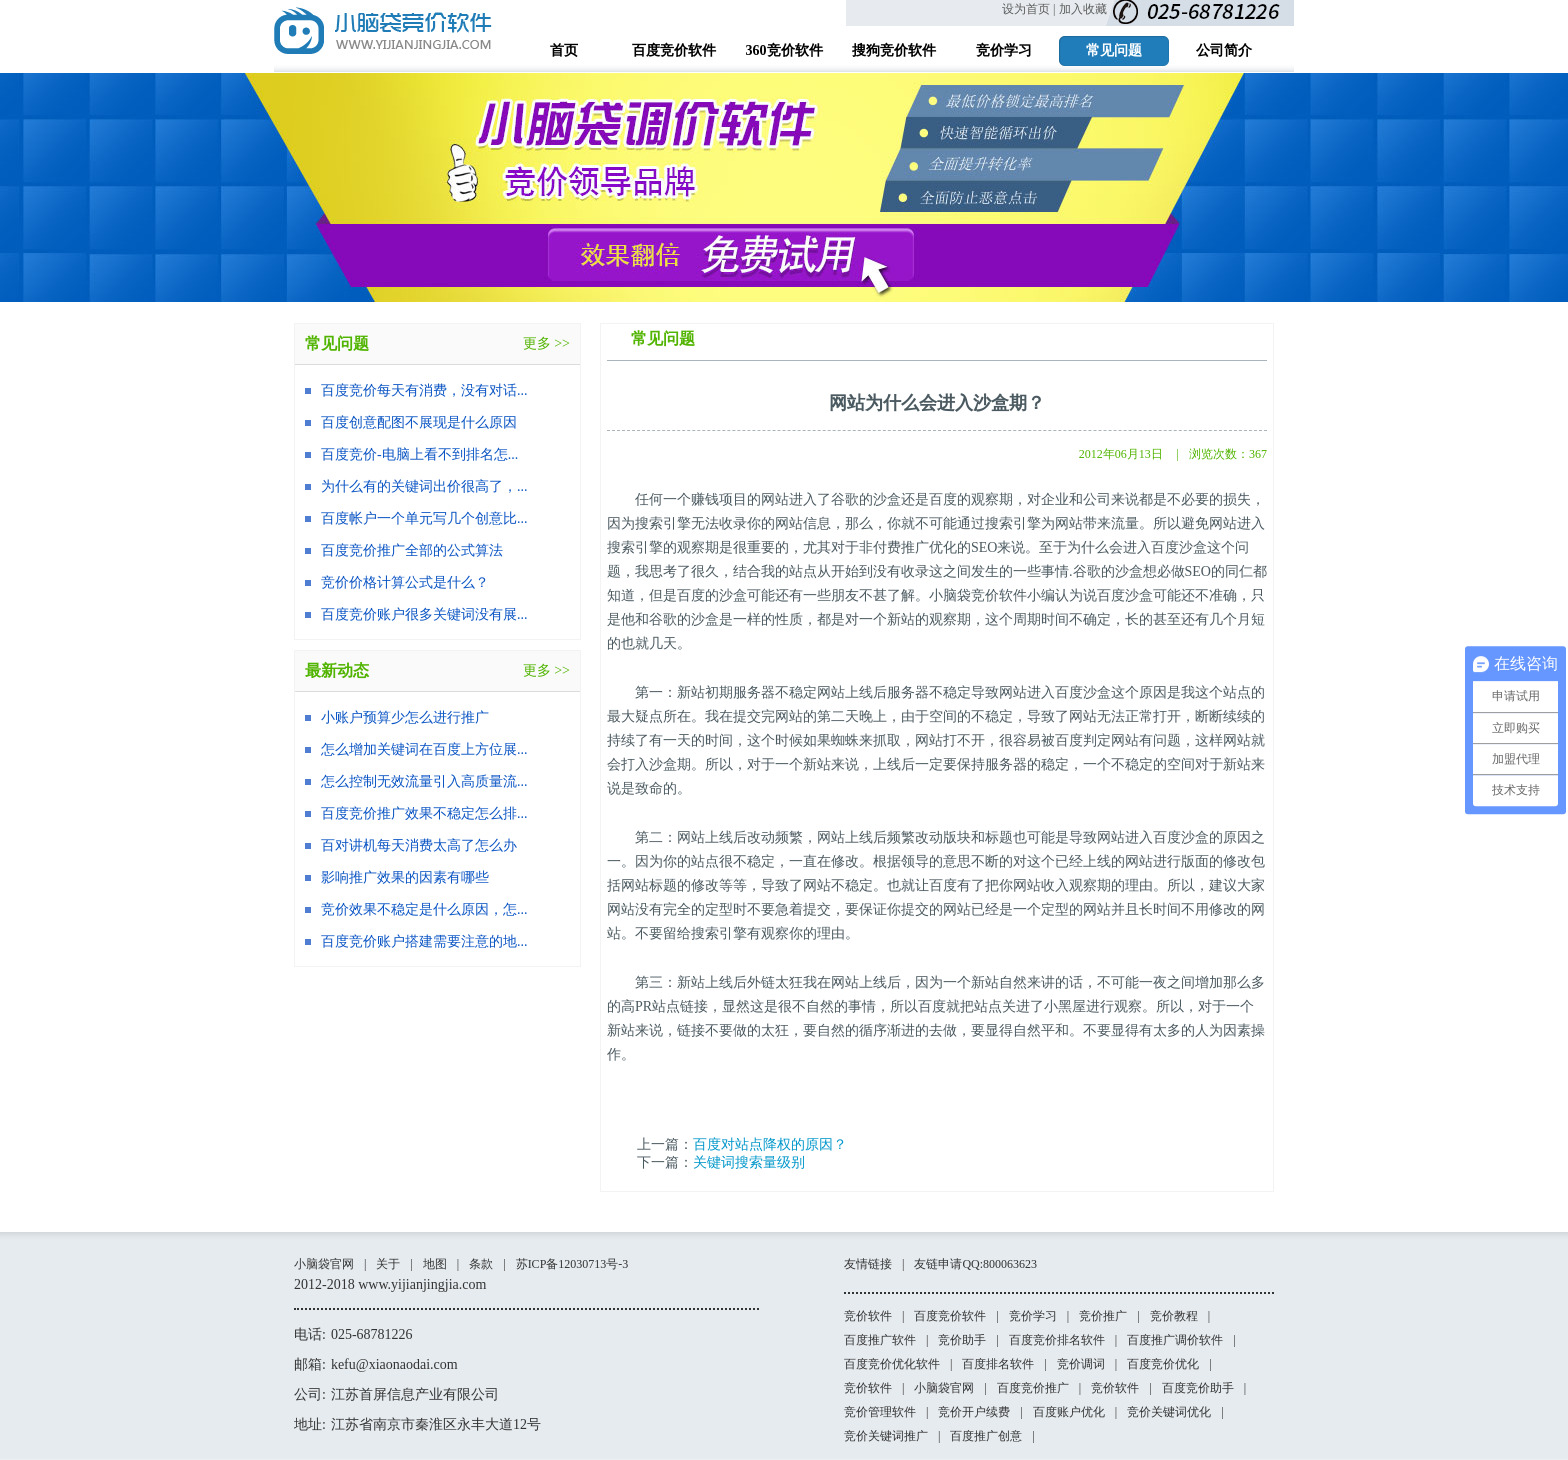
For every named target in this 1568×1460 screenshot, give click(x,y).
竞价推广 (1103, 1316)
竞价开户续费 (974, 1412)
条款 (481, 1264)
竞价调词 (1081, 1364)
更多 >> (546, 343)
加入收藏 (1083, 9)
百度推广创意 (986, 1436)
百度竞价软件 (950, 1316)
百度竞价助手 (1198, 1388)
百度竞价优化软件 (892, 1364)
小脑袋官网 (324, 1264)
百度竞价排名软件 (1057, 1340)
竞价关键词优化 (1169, 1412)
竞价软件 (868, 1316)
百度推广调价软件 (1175, 1340)
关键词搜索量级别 (749, 1162)
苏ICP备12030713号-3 (572, 1264)
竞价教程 (1174, 1316)
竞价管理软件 (880, 1412)
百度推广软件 (880, 1340)
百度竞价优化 (1163, 1364)
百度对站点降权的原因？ (770, 1144)
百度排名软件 (998, 1364)
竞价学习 (1033, 1316)
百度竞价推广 (1033, 1388)
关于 (388, 1264)
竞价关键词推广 (886, 1436)
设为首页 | (1028, 9)
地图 (435, 1264)
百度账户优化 (1069, 1412)
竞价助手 (962, 1340)
